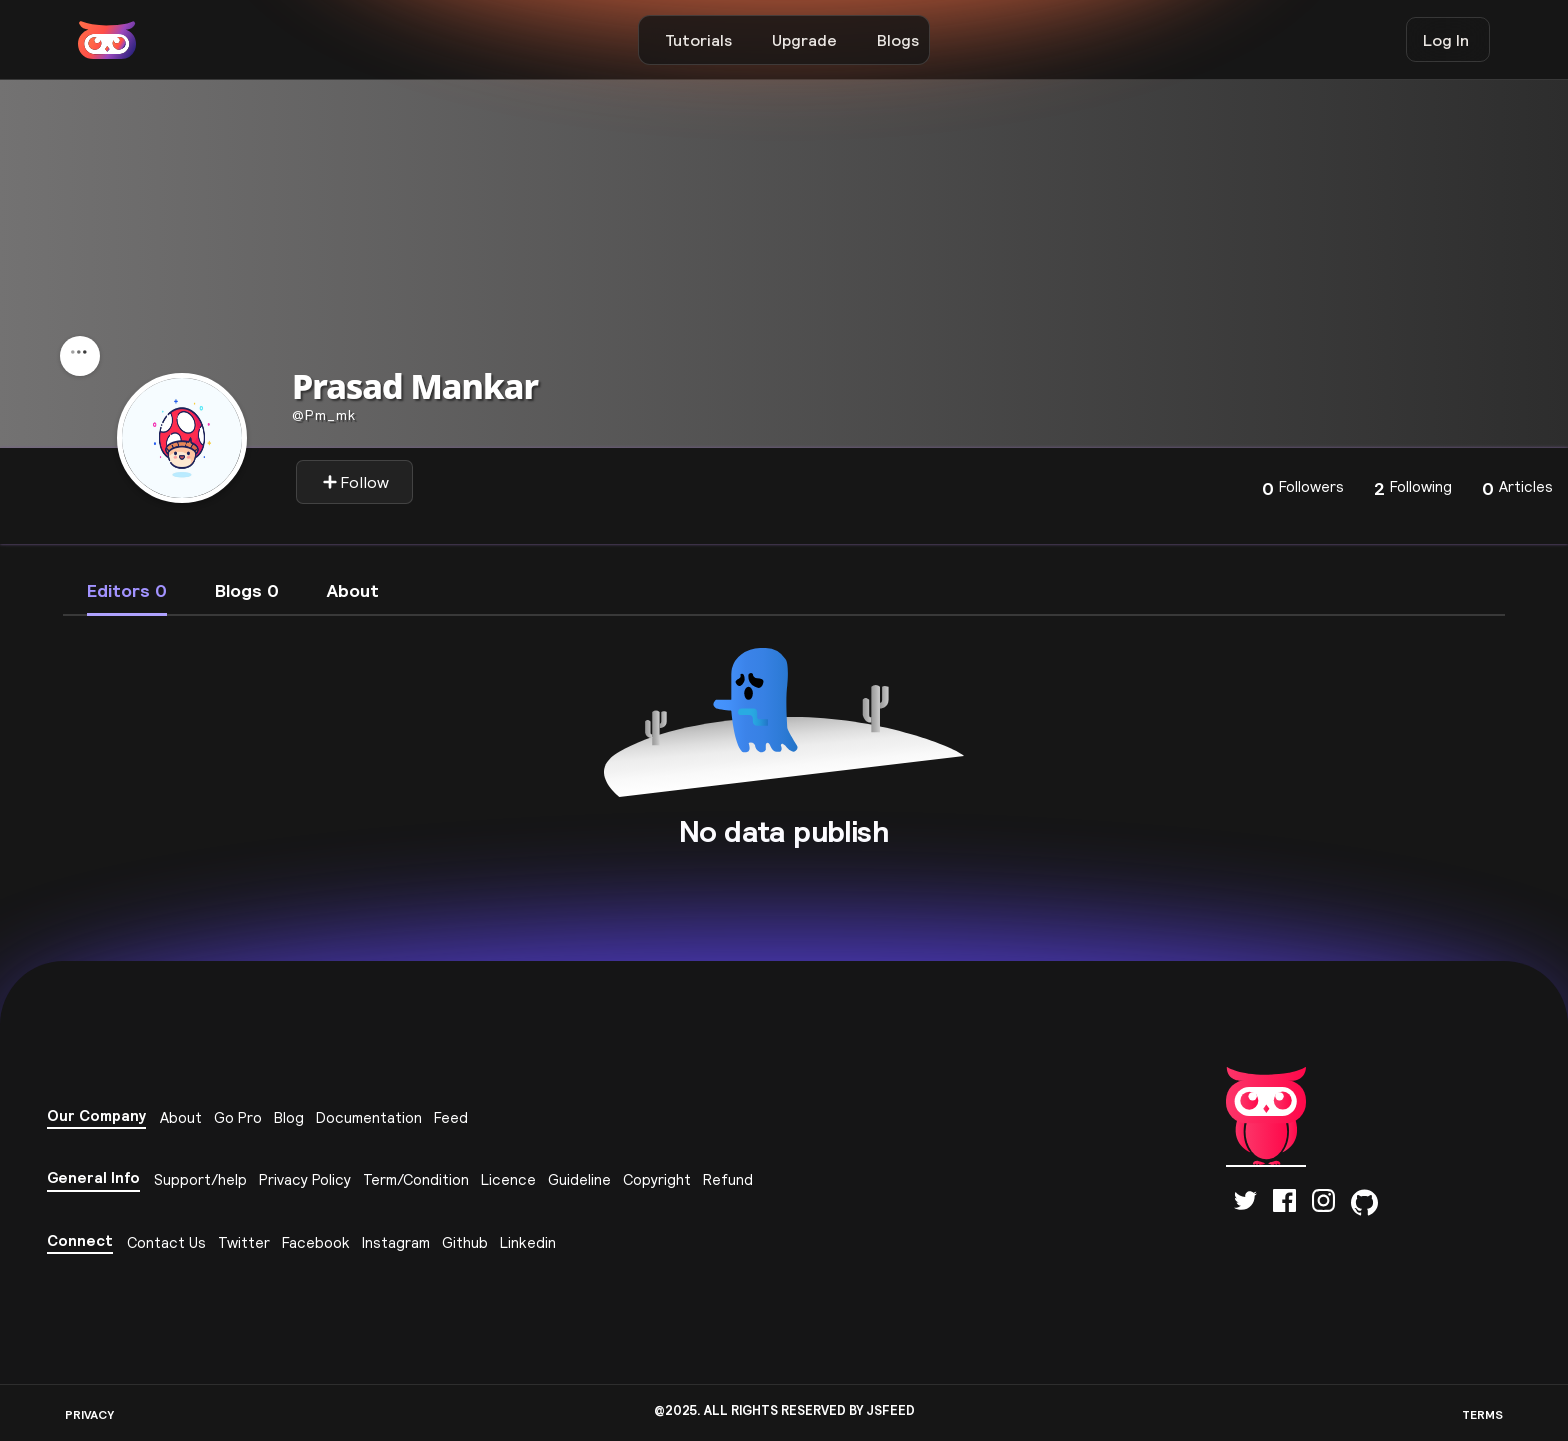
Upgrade (804, 40)
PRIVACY (89, 1414)
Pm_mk (324, 415)
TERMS (1482, 1414)
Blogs (898, 40)
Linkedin (528, 1242)
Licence (508, 1179)
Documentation (369, 1117)
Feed (451, 1117)
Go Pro (238, 1117)
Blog (289, 1117)
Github (465, 1242)
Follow (355, 482)
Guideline (579, 1179)
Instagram (396, 1242)
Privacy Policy (305, 1179)
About (181, 1117)
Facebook (316, 1242)
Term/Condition (416, 1179)
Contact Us (166, 1242)
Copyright (657, 1179)
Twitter (244, 1242)
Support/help (200, 1179)
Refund (728, 1179)
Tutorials (698, 40)
